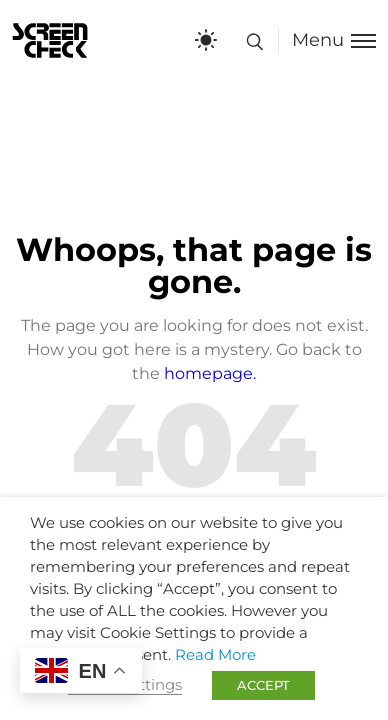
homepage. (210, 373)
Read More (215, 655)
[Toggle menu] (327, 40)
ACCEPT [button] (263, 685)
